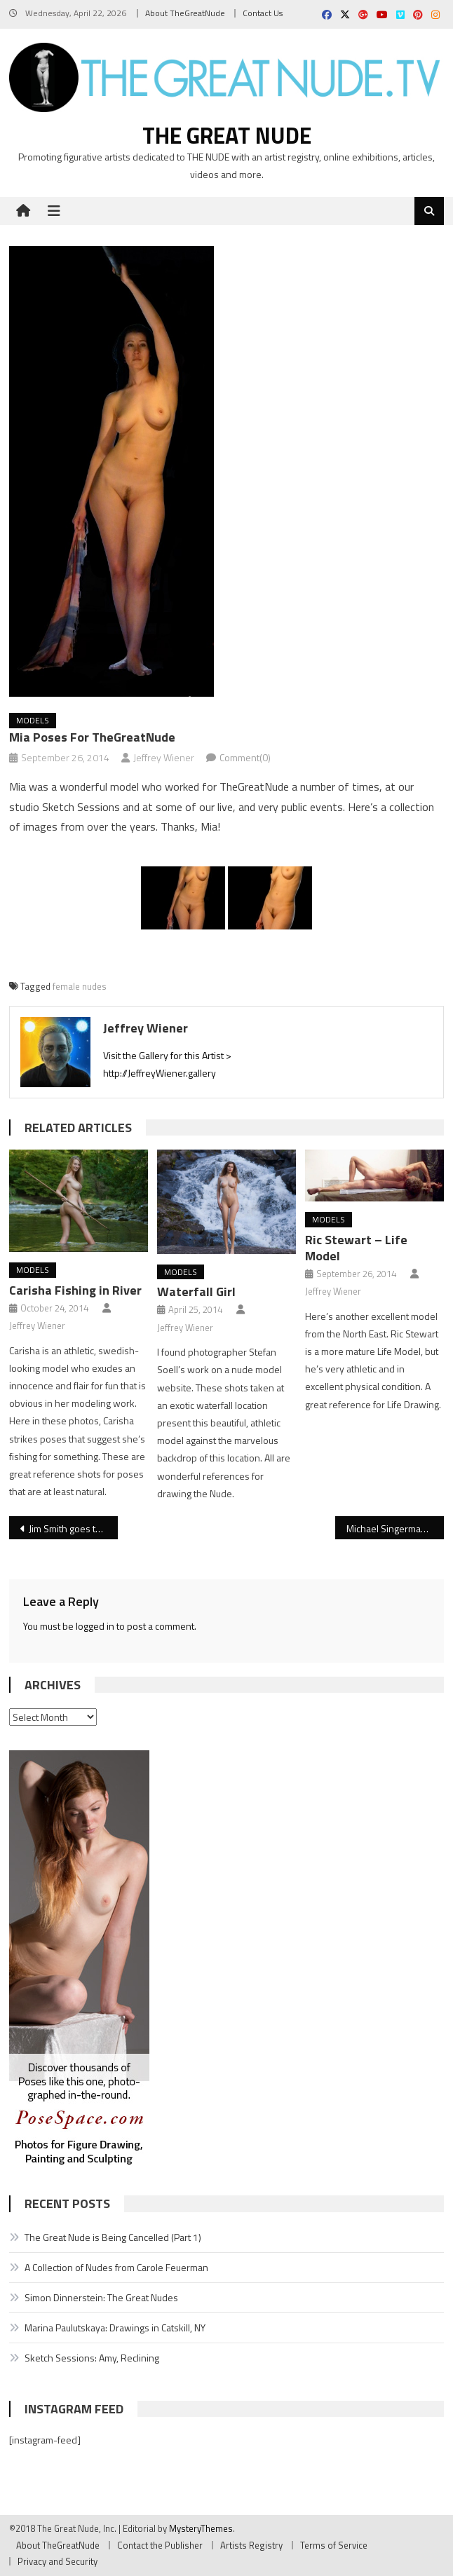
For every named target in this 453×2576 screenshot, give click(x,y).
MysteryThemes (201, 2528)
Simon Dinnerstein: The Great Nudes (101, 2297)
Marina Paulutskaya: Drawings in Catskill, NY (115, 2327)
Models (32, 720)
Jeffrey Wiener (163, 757)
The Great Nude (226, 135)
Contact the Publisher (160, 2545)
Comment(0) (245, 757)
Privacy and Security (57, 2561)
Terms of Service (333, 2545)
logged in (95, 1625)
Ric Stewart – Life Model (356, 1247)
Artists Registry (251, 2545)
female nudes (80, 986)
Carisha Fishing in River (75, 1290)
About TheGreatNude (185, 13)
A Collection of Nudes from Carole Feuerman (116, 2267)
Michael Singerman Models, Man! (395, 1528)
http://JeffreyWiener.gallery (159, 1072)
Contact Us (263, 13)
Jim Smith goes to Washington (73, 1528)
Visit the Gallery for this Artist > (167, 1055)
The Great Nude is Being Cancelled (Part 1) (113, 2237)
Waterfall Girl (196, 1291)
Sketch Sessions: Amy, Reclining (92, 2357)
